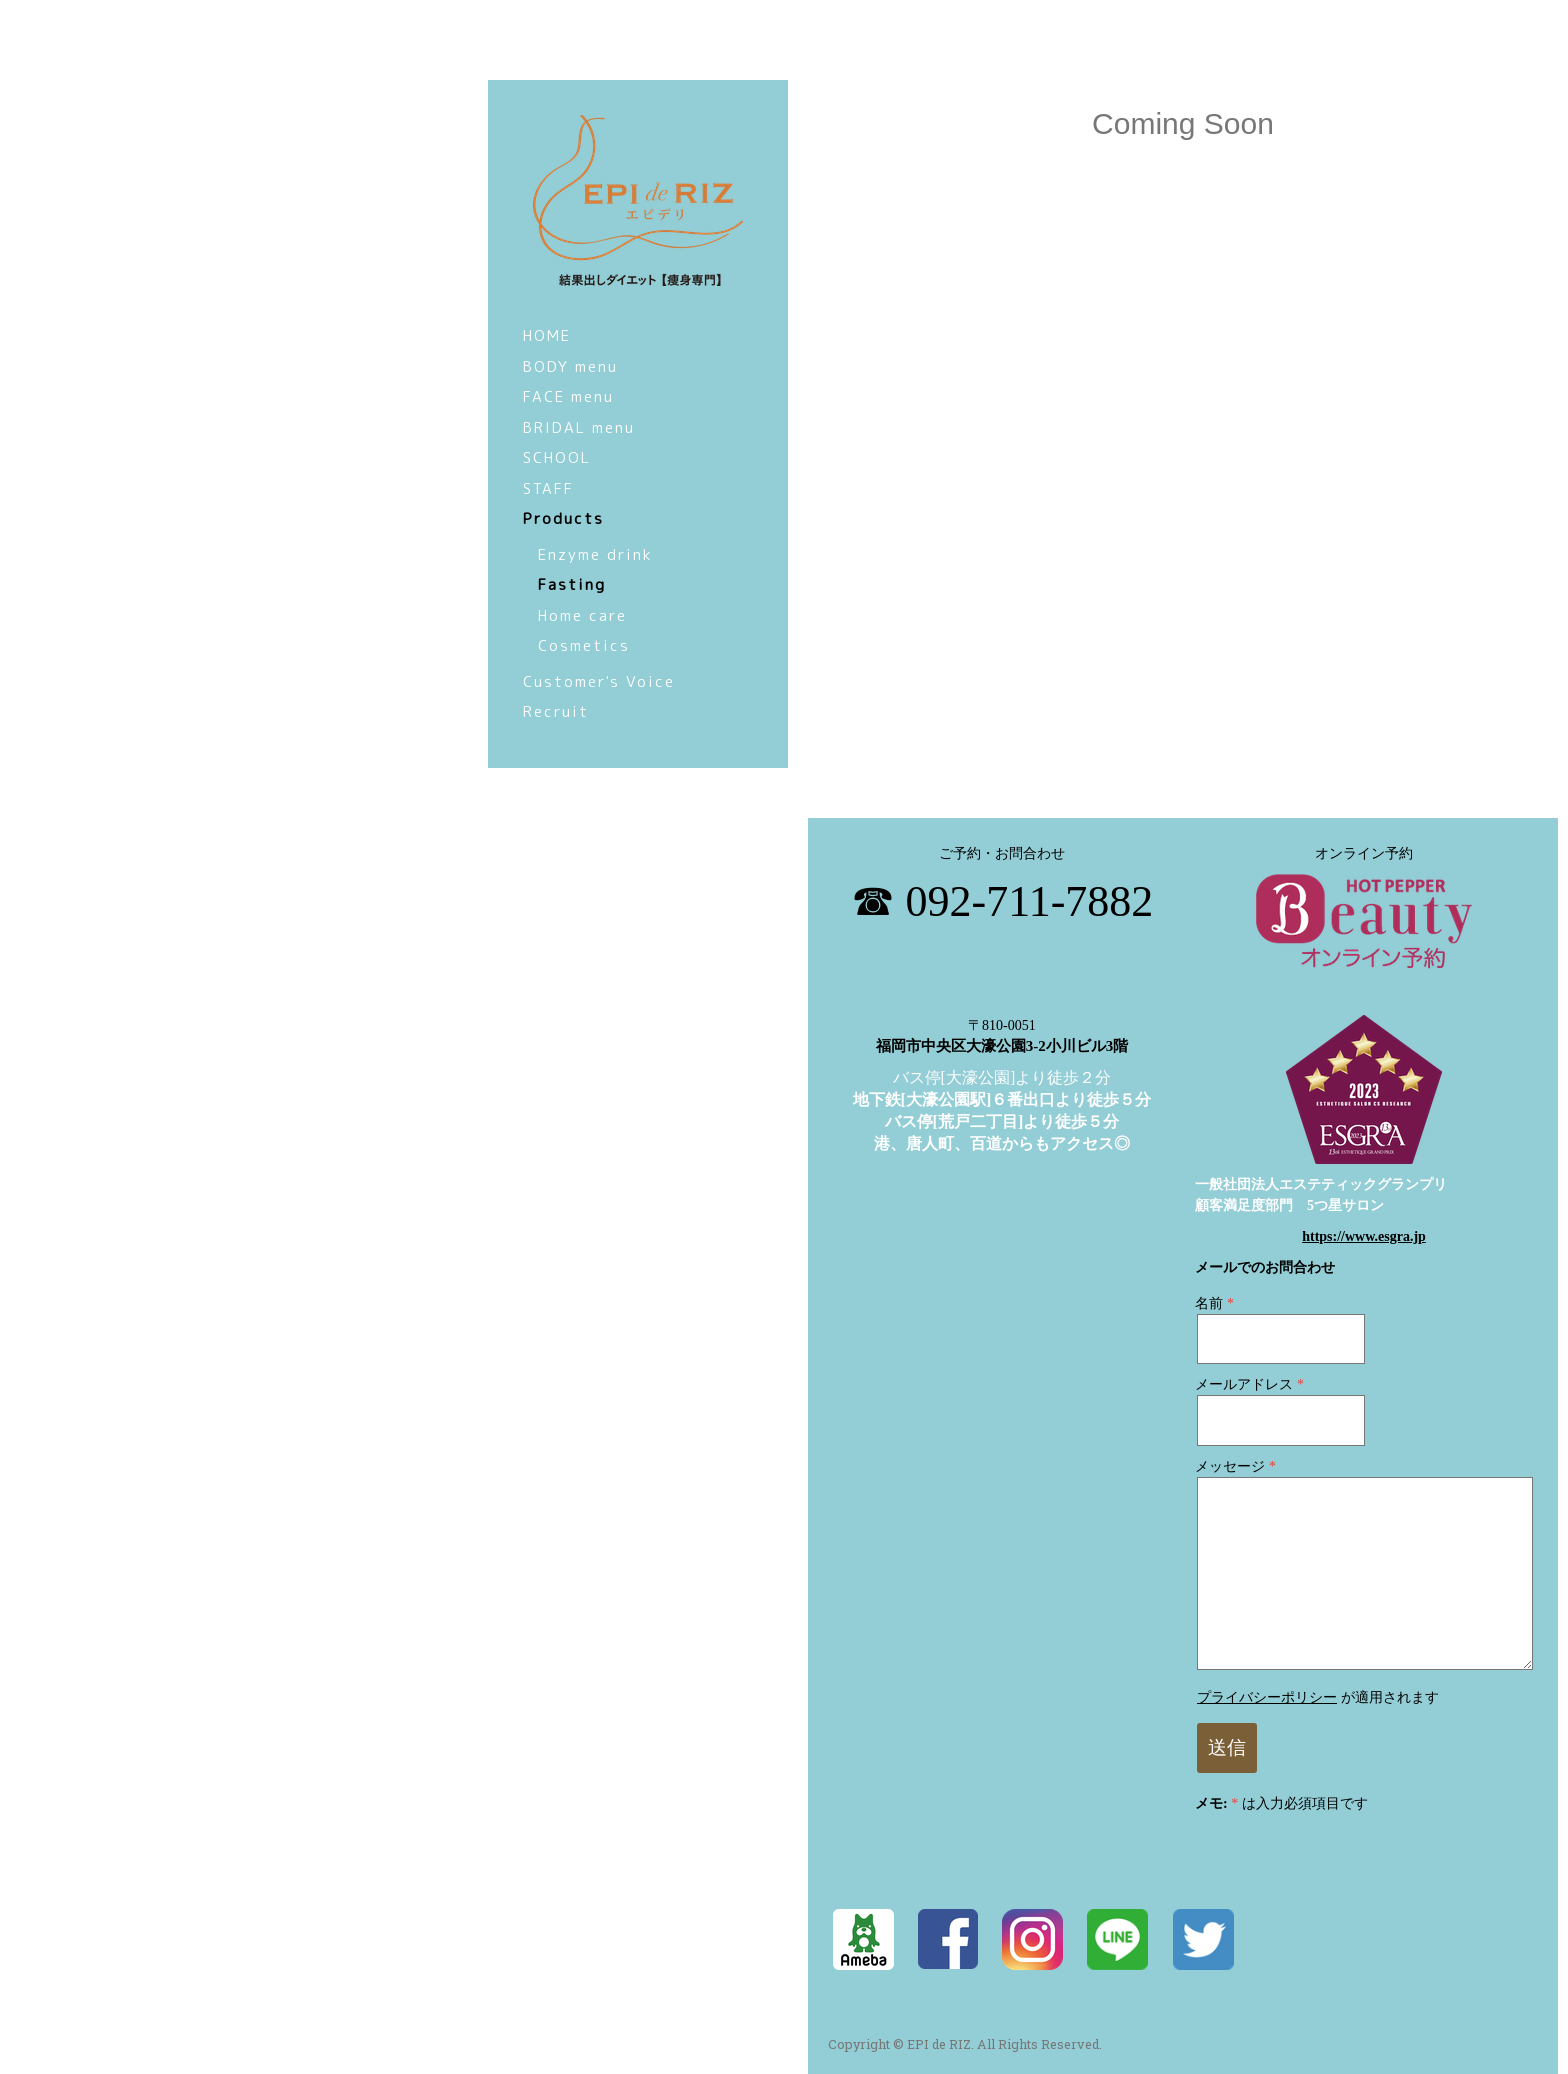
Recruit (556, 711)
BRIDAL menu (579, 427)
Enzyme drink (595, 554)
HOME (547, 335)
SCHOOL (557, 457)
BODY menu (570, 366)
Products (563, 518)
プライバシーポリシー (1267, 1697)
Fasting (572, 584)
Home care (582, 615)
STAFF (548, 488)
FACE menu (568, 396)
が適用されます (1318, 1697)
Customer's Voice (599, 681)
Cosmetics (584, 645)
